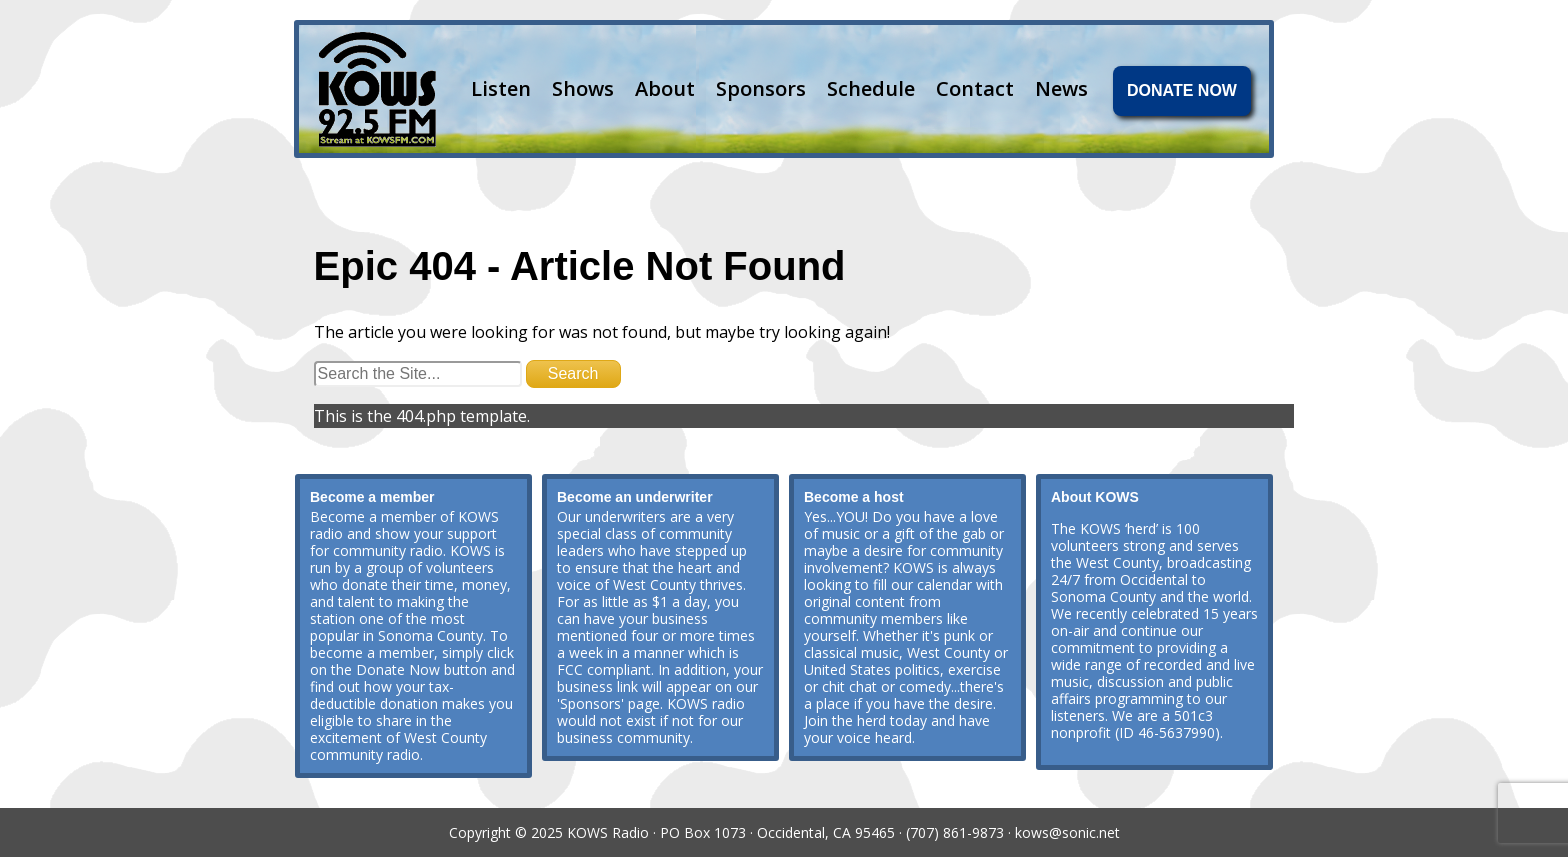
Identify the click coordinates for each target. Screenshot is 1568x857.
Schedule (871, 88)
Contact (975, 88)
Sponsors (761, 88)
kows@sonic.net (1067, 832)
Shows (583, 88)
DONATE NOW (1182, 90)
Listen (501, 88)
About (665, 88)
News (1061, 88)
